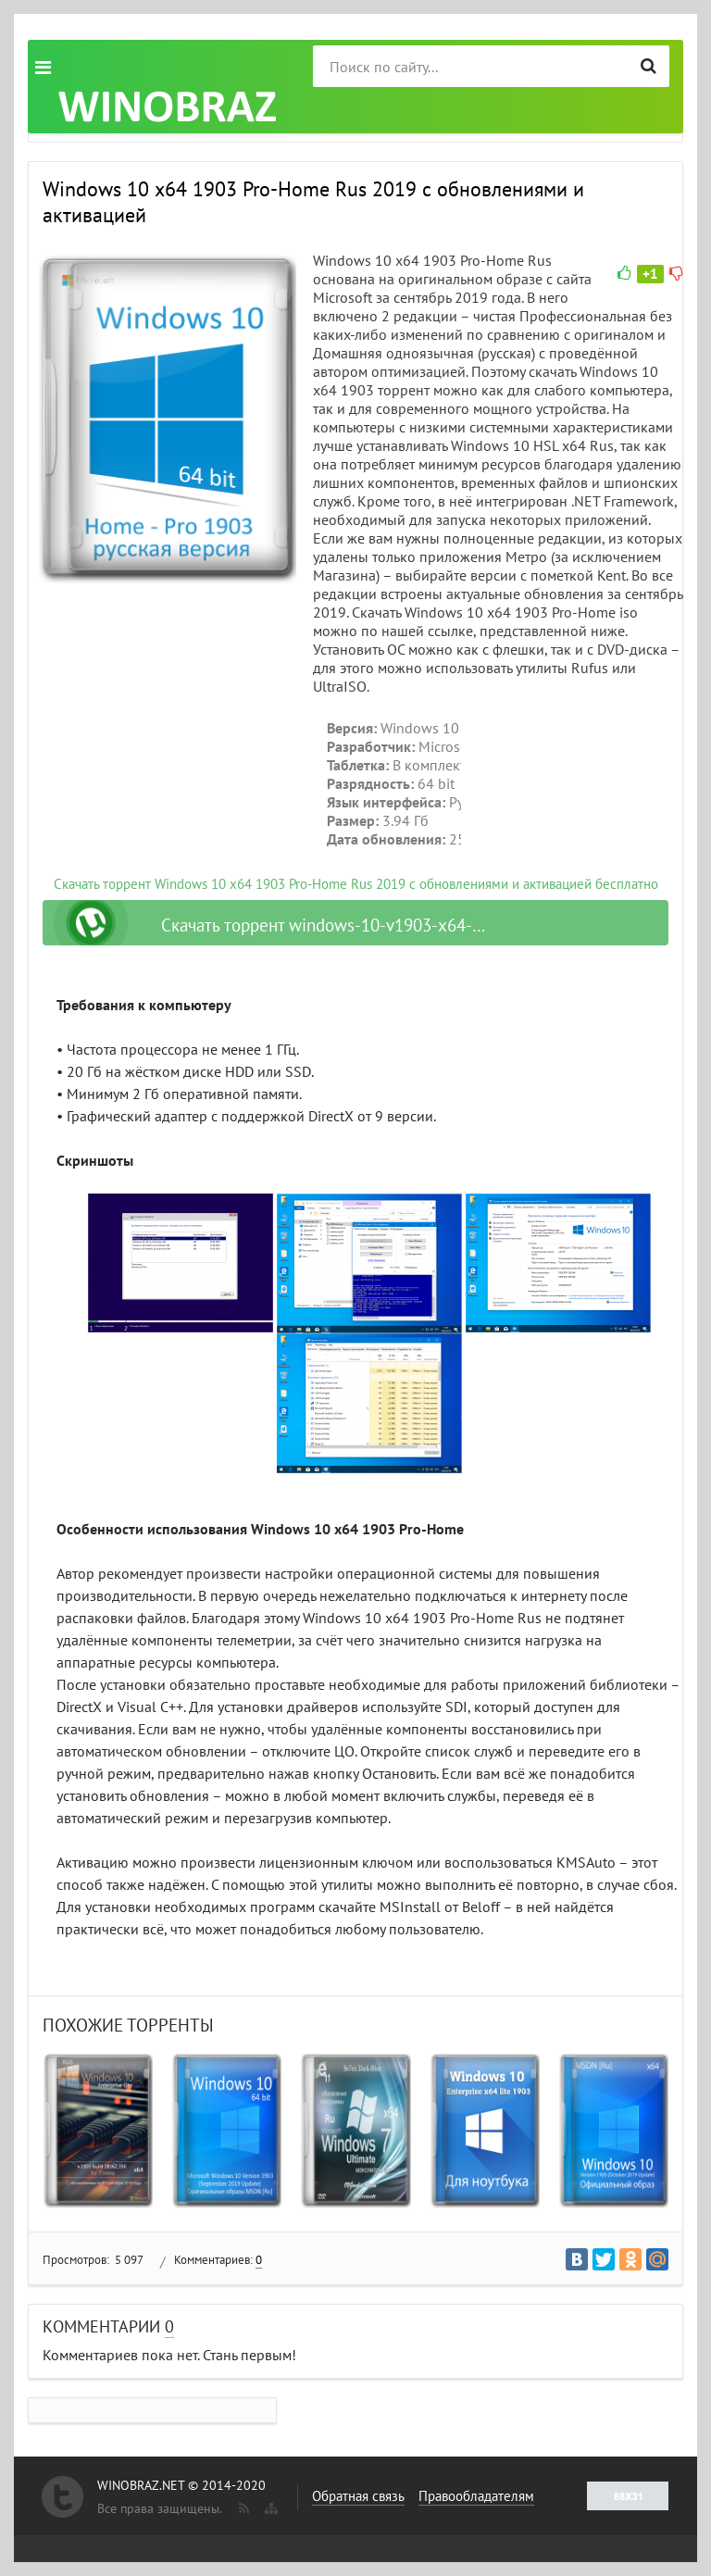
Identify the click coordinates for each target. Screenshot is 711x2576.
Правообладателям (476, 2496)
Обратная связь (358, 2496)
